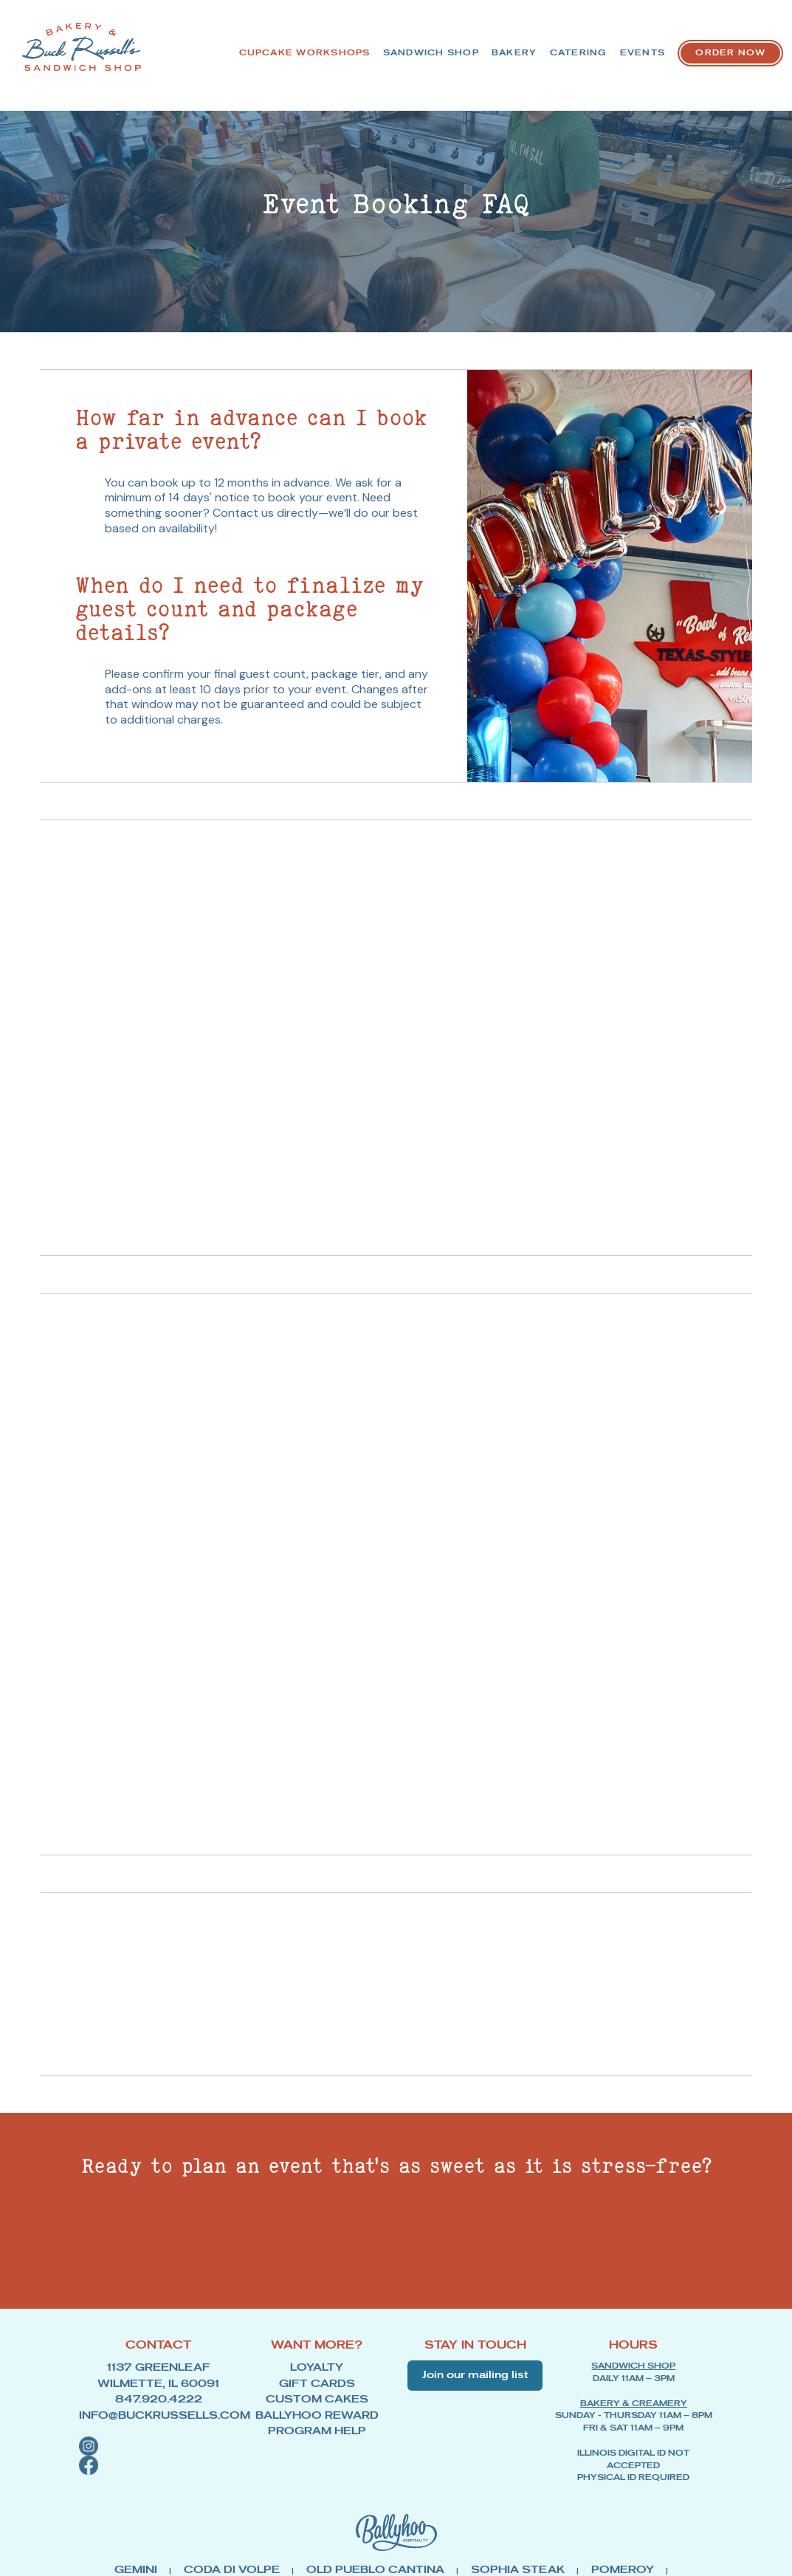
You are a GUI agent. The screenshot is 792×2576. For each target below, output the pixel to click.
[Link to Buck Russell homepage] (59, 47)
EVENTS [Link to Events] (751, 49)
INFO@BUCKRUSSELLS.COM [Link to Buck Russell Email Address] (158, 2419)
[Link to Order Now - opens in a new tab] (720, 85)
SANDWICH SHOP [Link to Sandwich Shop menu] (480, 49)
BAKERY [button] (582, 49)
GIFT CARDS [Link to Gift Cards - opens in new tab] (317, 2394)
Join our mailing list (475, 2390)
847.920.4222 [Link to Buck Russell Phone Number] (158, 2407)
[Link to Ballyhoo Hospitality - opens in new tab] (395, 2547)
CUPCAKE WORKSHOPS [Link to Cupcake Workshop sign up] (333, 49)
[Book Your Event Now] (534, 2261)
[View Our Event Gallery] (269, 2261)
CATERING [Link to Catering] (666, 49)
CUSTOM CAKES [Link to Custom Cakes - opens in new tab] (317, 2407)
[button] (158, 2447)
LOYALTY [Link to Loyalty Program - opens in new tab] (317, 2382)
